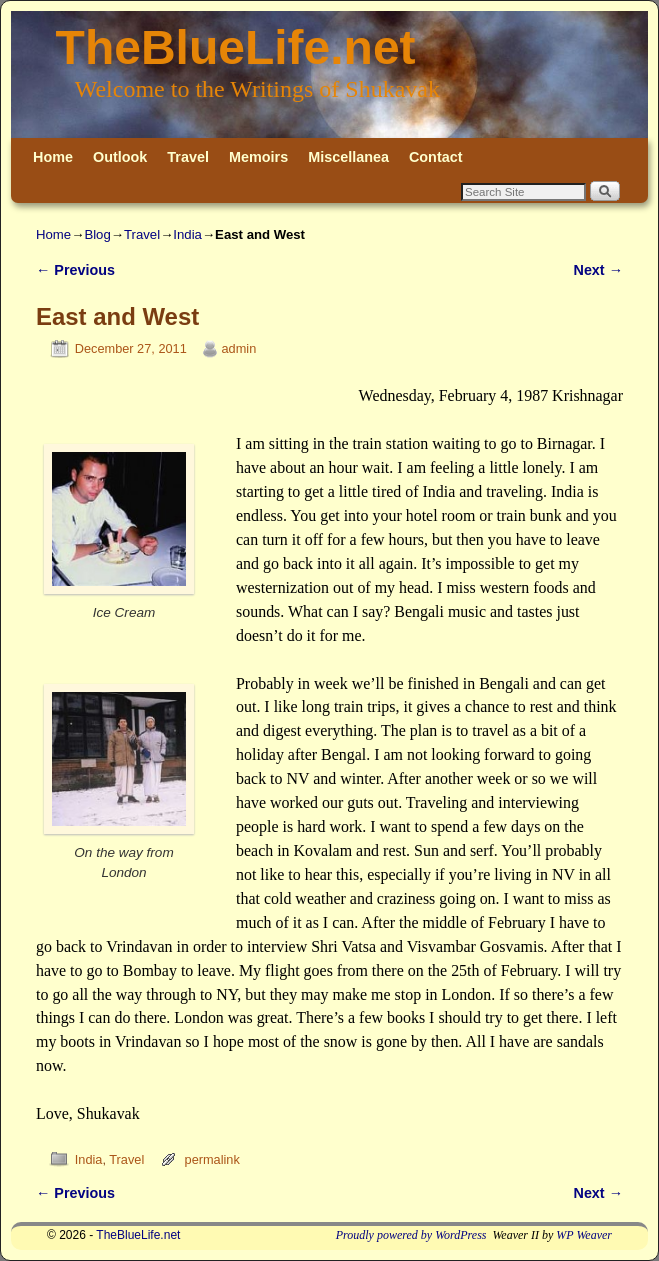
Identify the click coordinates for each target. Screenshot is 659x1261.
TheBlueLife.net (236, 47)
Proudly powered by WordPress (411, 1235)
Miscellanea (348, 157)
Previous (75, 270)
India (187, 234)
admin (239, 348)
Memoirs (258, 157)
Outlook (120, 157)
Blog (97, 234)
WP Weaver (584, 1235)
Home (53, 157)
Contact (436, 157)
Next (598, 270)
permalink (212, 1159)
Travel (188, 157)
